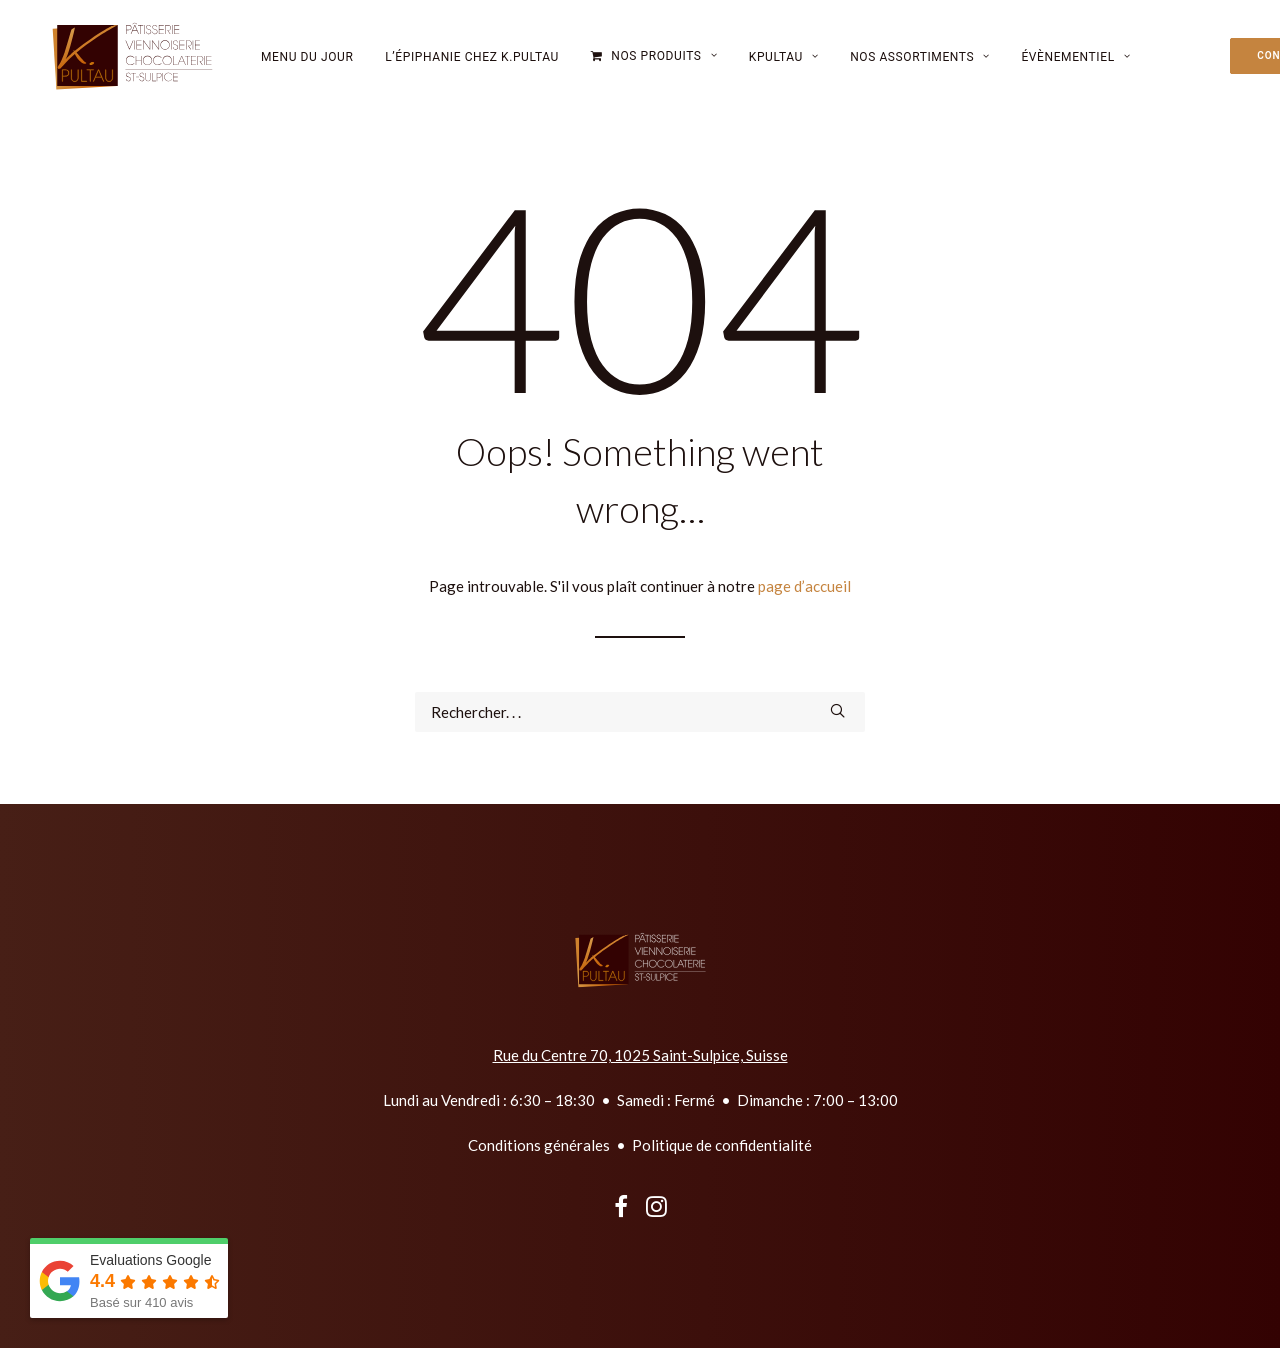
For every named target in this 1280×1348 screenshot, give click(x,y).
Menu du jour (307, 66)
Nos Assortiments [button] (920, 66)
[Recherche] (640, 712)
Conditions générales (539, 1145)
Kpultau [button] (784, 66)
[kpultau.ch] (123, 64)
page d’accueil (804, 586)
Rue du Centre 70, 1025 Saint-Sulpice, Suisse (640, 1055)
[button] (837, 710)
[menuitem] (307, 65)
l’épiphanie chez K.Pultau (472, 66)
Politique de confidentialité (722, 1145)
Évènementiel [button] (1075, 66)
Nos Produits (664, 65)
